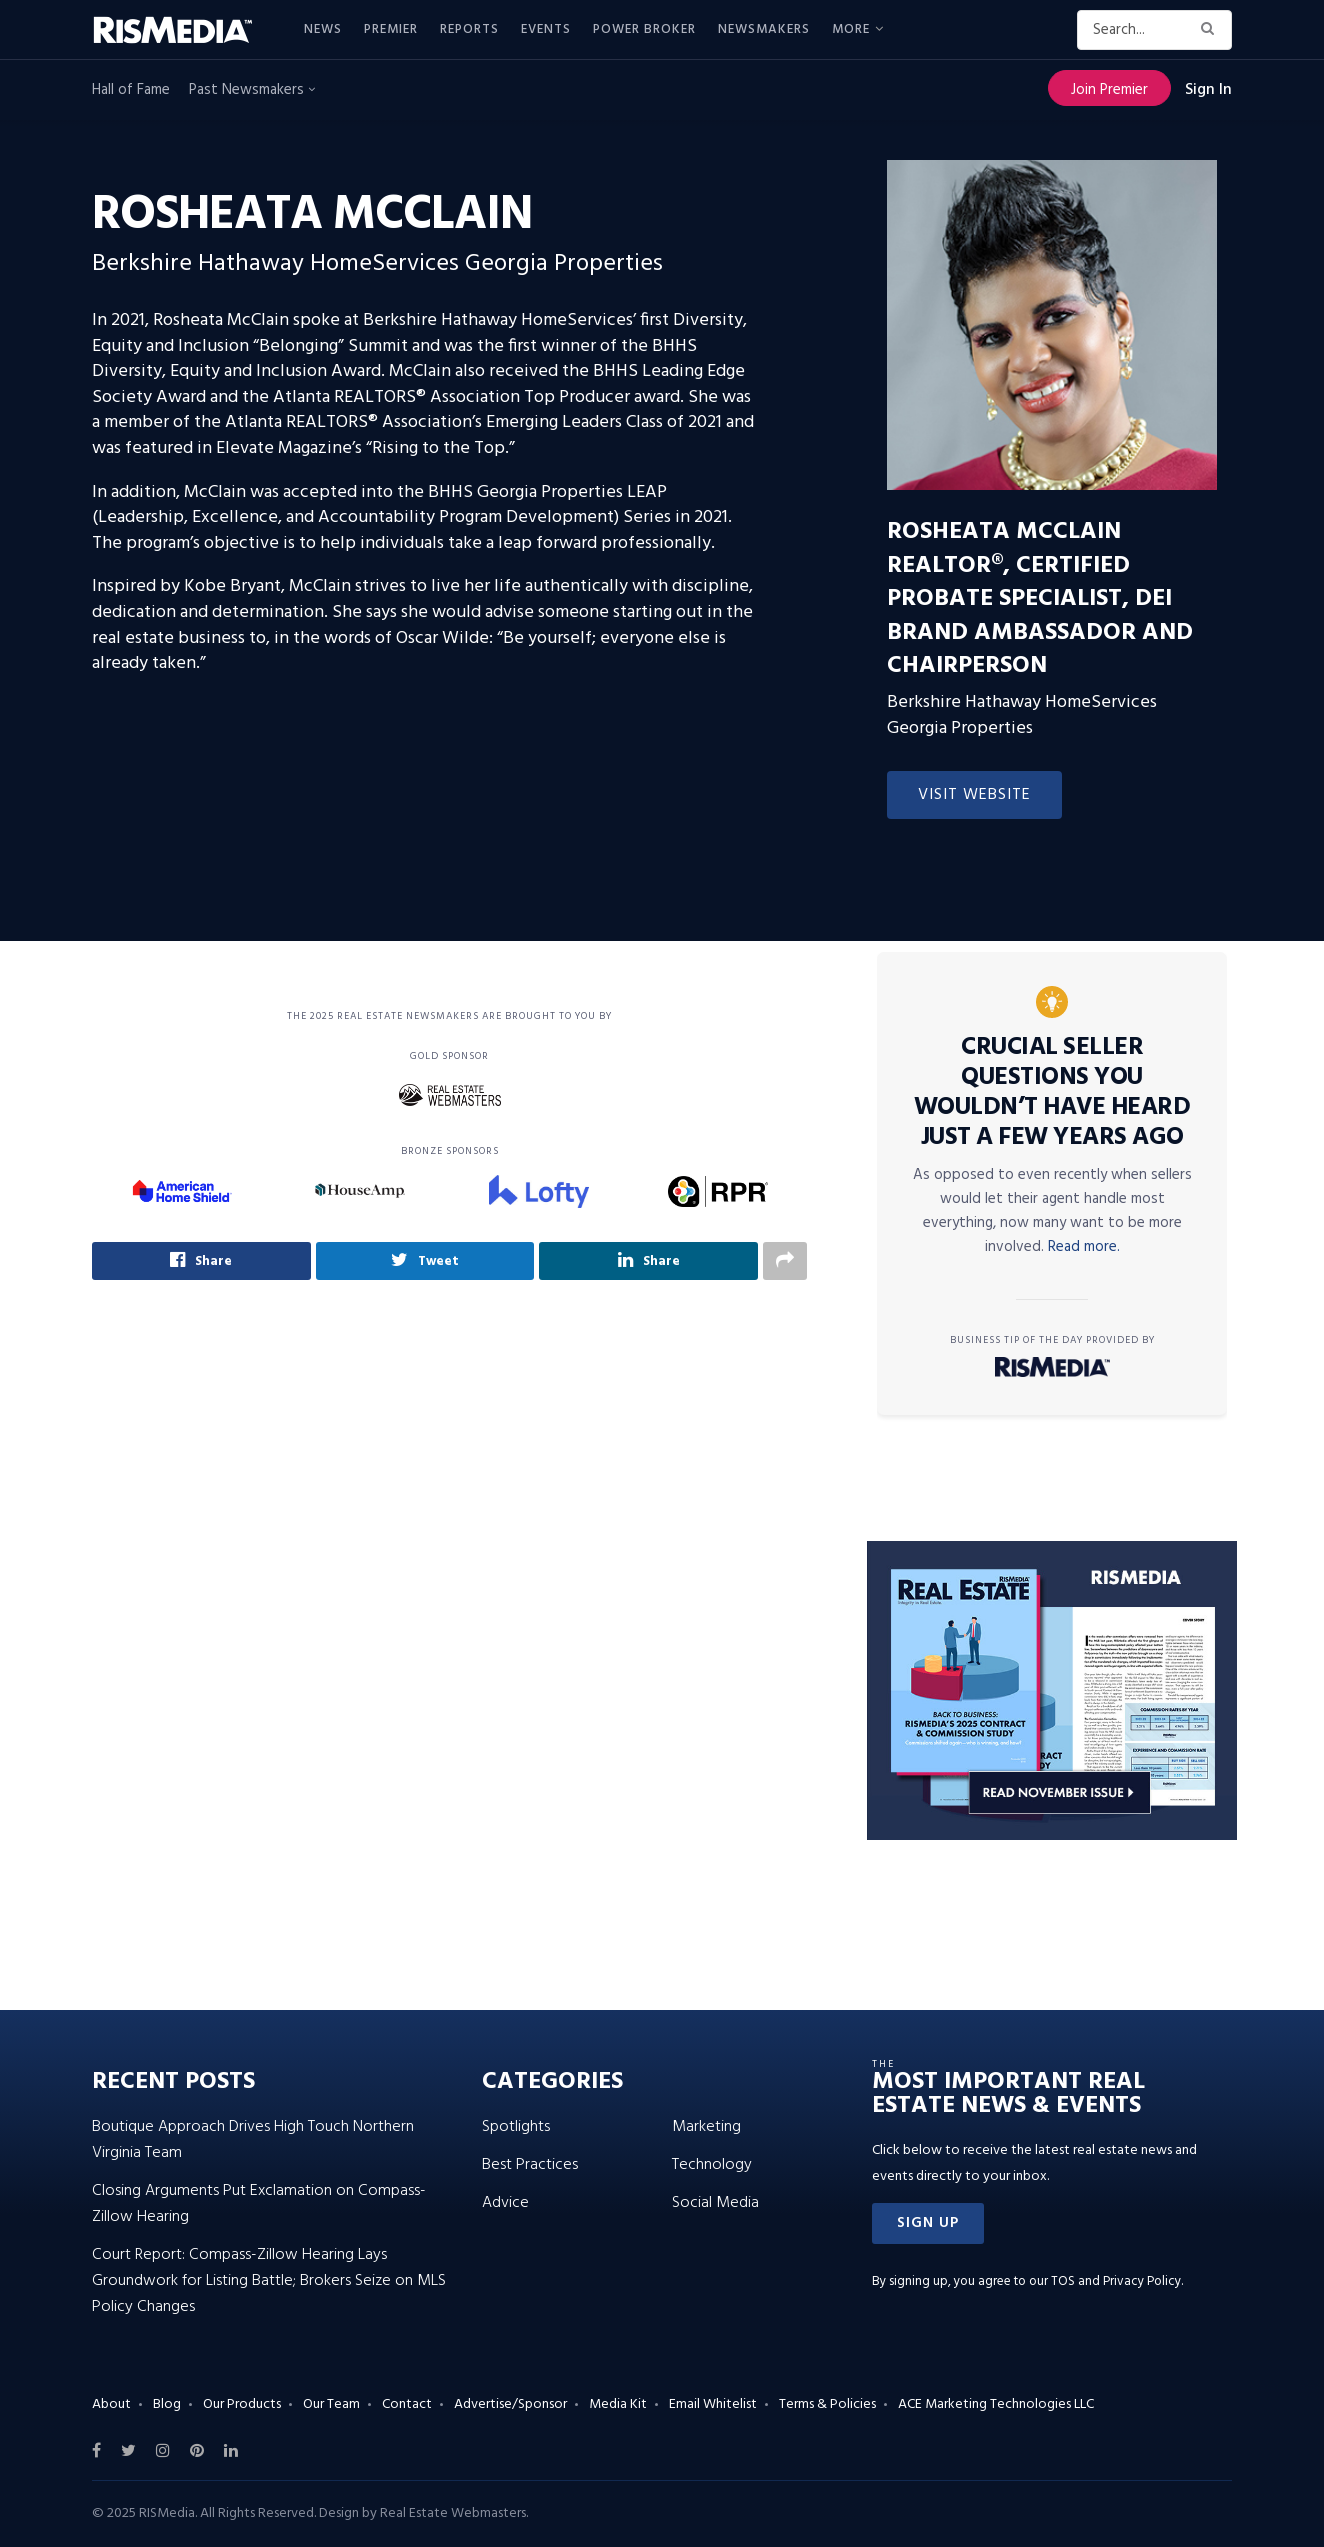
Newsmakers (764, 29)
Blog (167, 2404)
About (111, 2404)
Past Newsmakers (252, 90)
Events (546, 29)
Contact (407, 2404)
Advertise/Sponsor (510, 2404)
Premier (391, 29)
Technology (712, 2165)
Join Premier (1109, 90)
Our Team (331, 2404)
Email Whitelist (713, 2404)
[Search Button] (1211, 30)
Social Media (715, 2203)
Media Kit (618, 2404)
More (851, 29)
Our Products (242, 2404)
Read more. (1084, 1247)
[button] (928, 2223)
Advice (505, 2203)
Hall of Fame (131, 90)
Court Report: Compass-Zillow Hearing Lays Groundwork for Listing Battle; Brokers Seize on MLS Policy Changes (269, 2281)
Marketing (706, 2127)
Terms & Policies (827, 2404)
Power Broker (644, 29)
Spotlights (516, 2127)
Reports (469, 29)
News (323, 29)
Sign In (1208, 90)
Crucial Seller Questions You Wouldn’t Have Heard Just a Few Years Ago (1052, 1093)
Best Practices (530, 2165)
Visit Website (974, 795)
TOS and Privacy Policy (1116, 2281)
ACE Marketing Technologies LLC (996, 2404)
